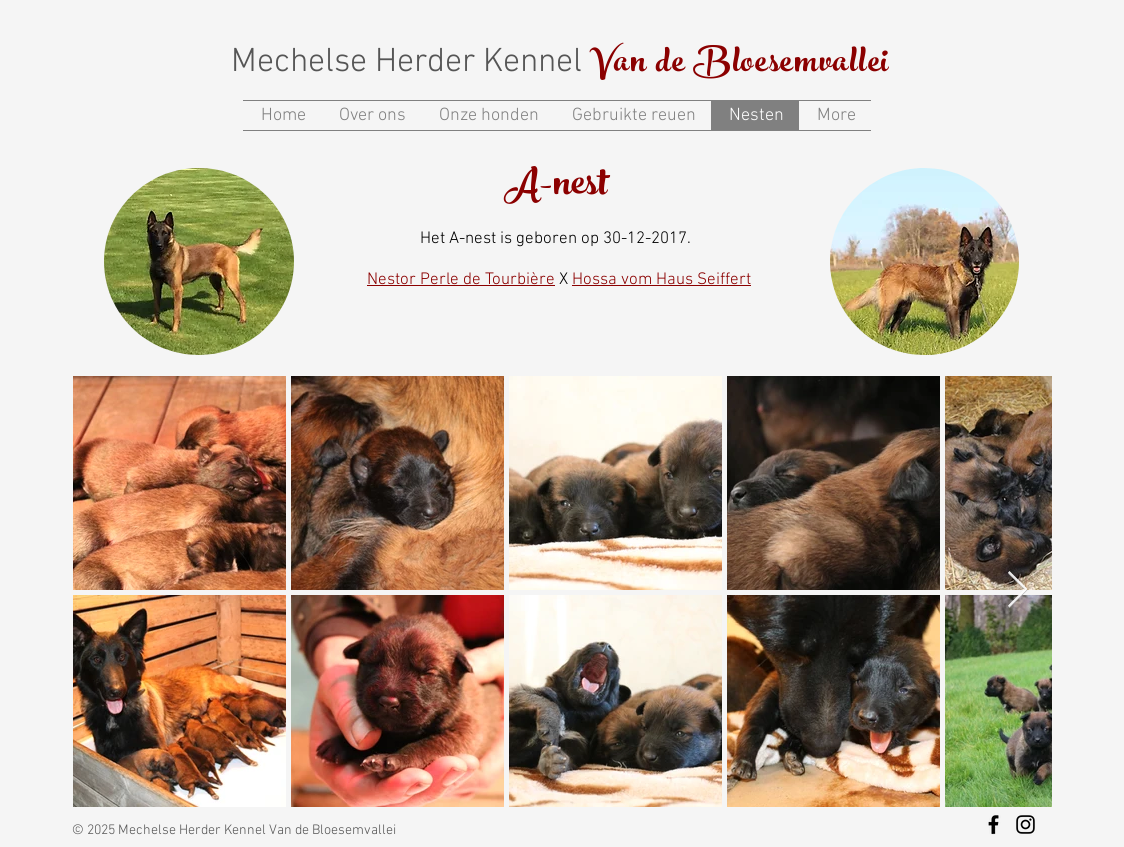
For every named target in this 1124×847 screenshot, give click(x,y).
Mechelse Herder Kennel (410, 62)
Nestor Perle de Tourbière (461, 280)
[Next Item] (1017, 590)
